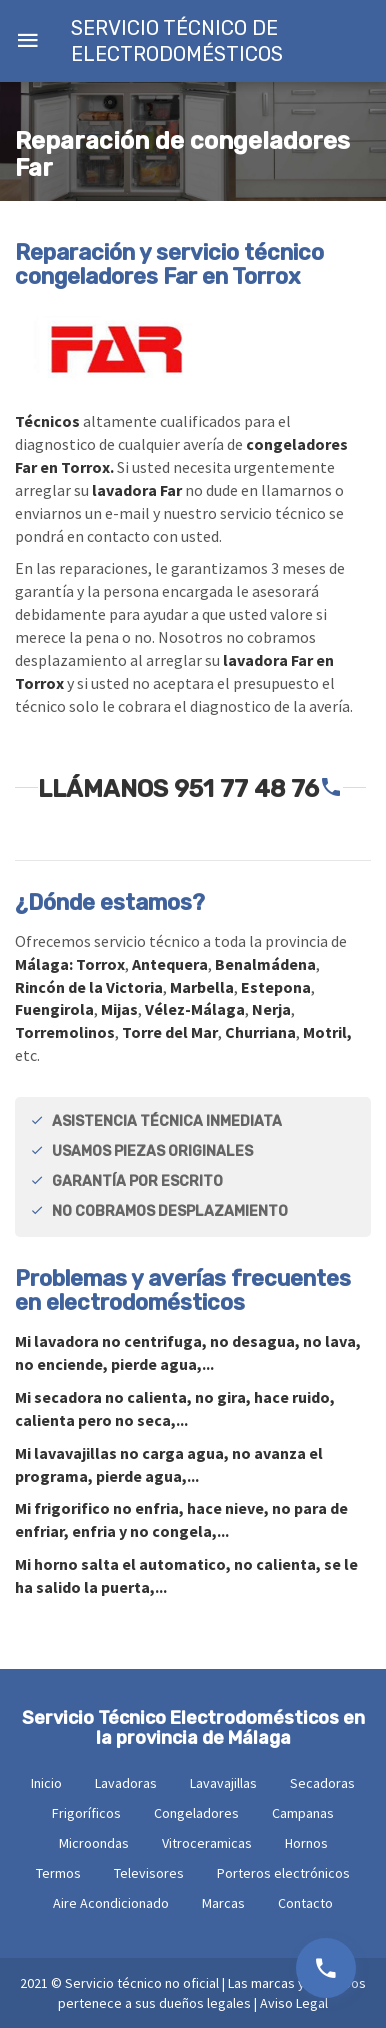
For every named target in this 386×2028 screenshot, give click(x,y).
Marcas (223, 1903)
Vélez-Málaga (195, 1009)
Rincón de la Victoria (89, 987)
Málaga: (45, 964)
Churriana (260, 1032)
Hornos (306, 1843)
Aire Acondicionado (111, 1903)
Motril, (327, 1032)
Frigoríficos (86, 1813)
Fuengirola (54, 1009)
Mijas (119, 1009)
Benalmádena (265, 964)
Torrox (100, 964)
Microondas (94, 1843)
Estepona (276, 987)
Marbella (202, 987)
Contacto (305, 1903)
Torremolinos (65, 1032)
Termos (58, 1873)
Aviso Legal (294, 2003)
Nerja (271, 1009)
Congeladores (196, 1813)
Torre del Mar (170, 1032)
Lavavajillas (223, 1783)
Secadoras (322, 1783)
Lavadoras (126, 1783)
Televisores (149, 1873)
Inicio (46, 1783)
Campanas (303, 1813)
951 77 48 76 (246, 789)
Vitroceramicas (207, 1843)
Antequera (170, 964)
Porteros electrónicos (283, 1873)
